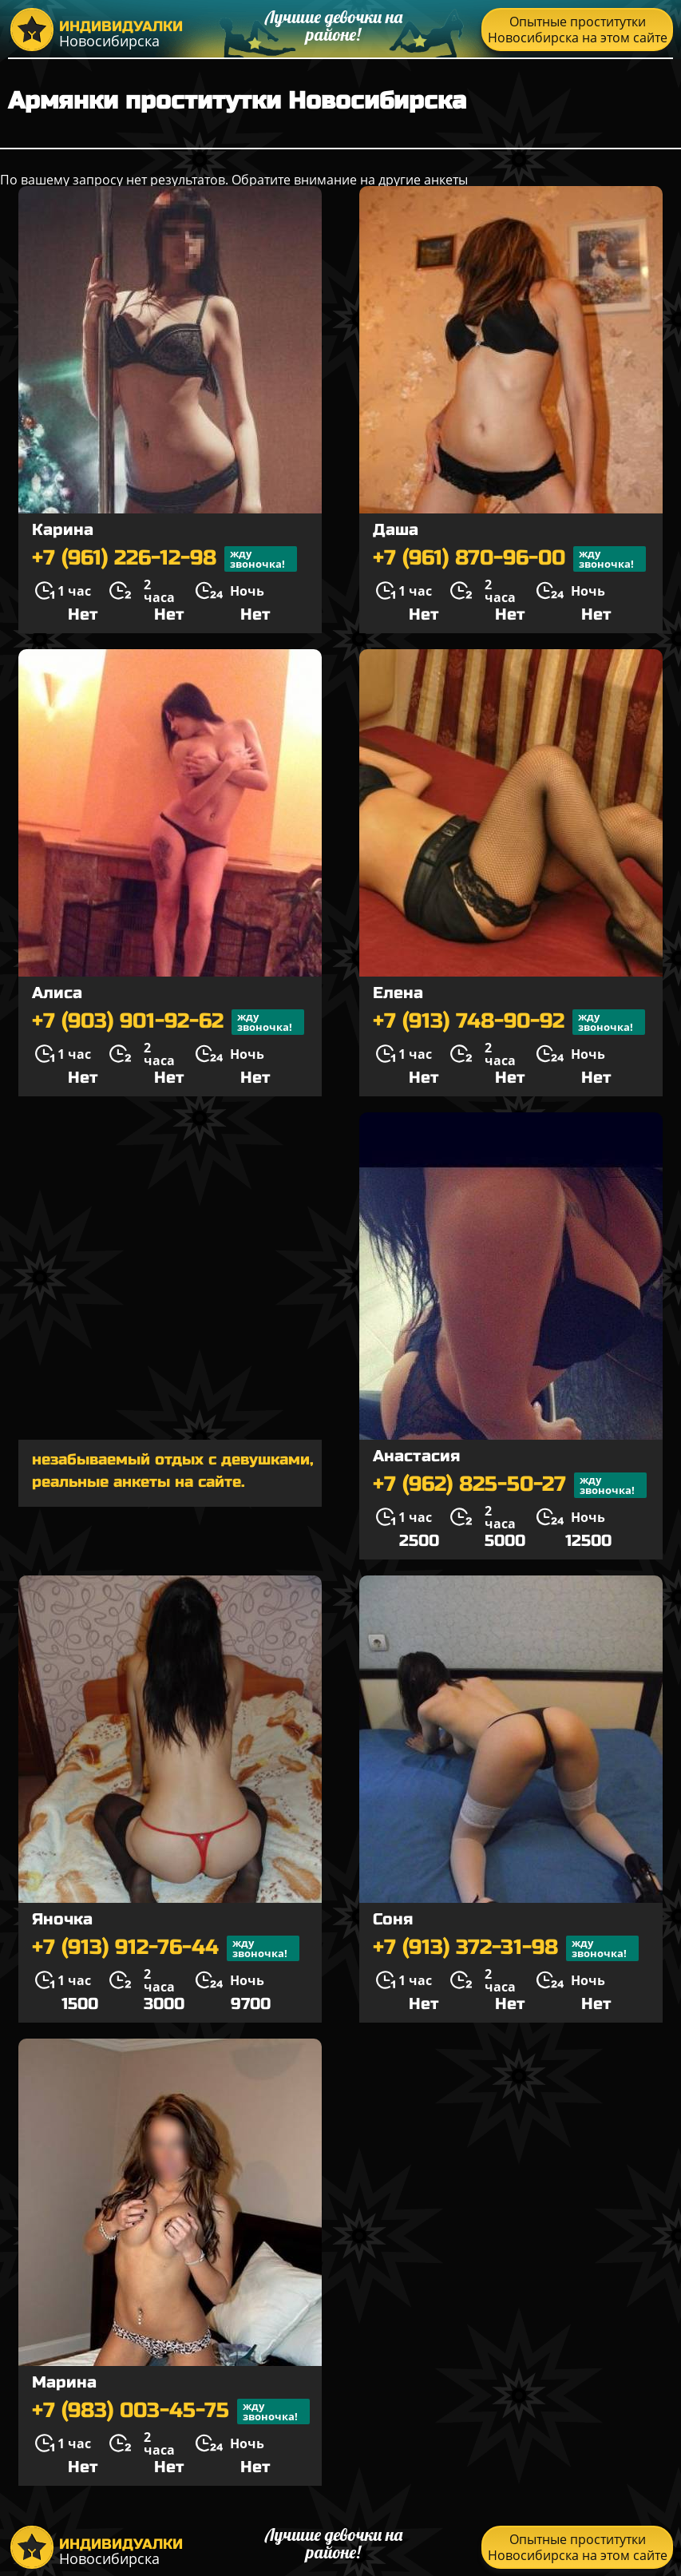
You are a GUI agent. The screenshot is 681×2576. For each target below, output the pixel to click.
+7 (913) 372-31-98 (506, 1948)
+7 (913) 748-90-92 (509, 1022)
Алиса (57, 993)
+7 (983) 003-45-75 (171, 2411)
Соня (393, 1919)
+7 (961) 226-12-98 (164, 559)
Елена (398, 993)
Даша (395, 530)
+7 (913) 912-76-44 (165, 1948)
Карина (62, 530)
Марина (64, 2382)
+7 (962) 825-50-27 (510, 1485)
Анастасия (416, 1456)
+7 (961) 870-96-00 (509, 559)
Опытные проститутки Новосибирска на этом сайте (577, 29)
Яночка (62, 1919)
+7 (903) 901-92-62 (168, 1022)
